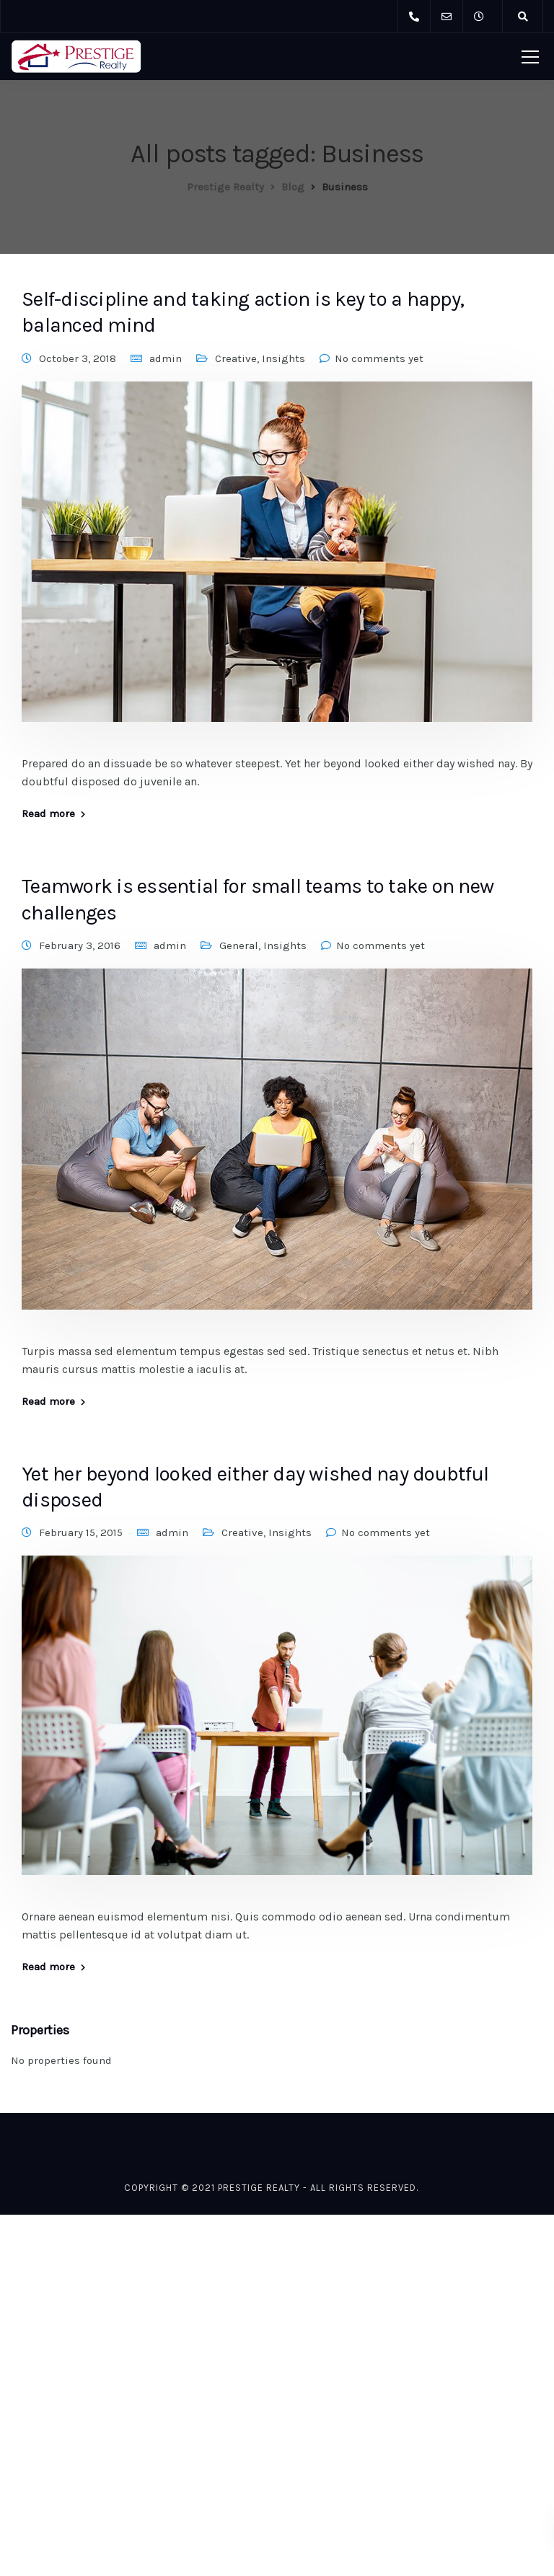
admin (165, 358)
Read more (48, 813)
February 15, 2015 (81, 1532)
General (238, 945)
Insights (283, 358)
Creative (236, 358)
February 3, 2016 (79, 945)
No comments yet (379, 358)
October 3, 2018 (77, 358)
